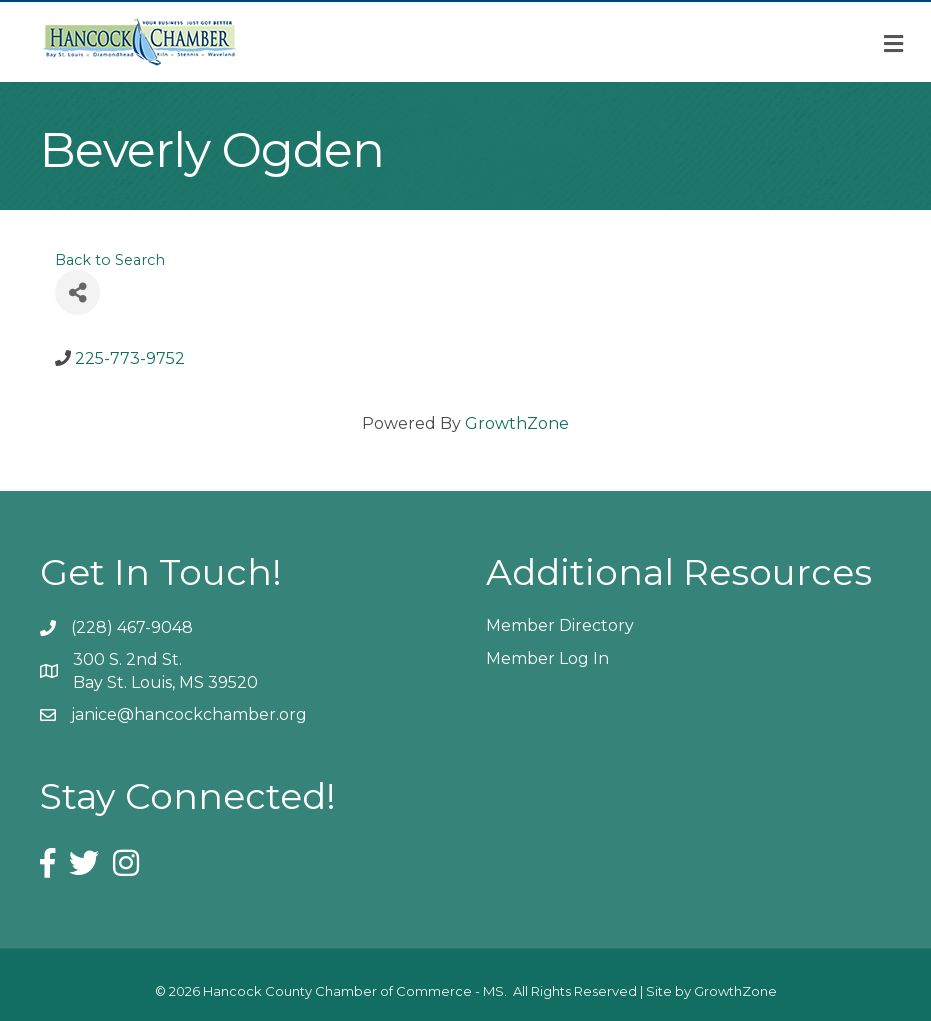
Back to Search (110, 260)
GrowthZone (517, 423)
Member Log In (547, 658)
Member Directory (560, 625)
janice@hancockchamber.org (189, 714)
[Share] (77, 292)
